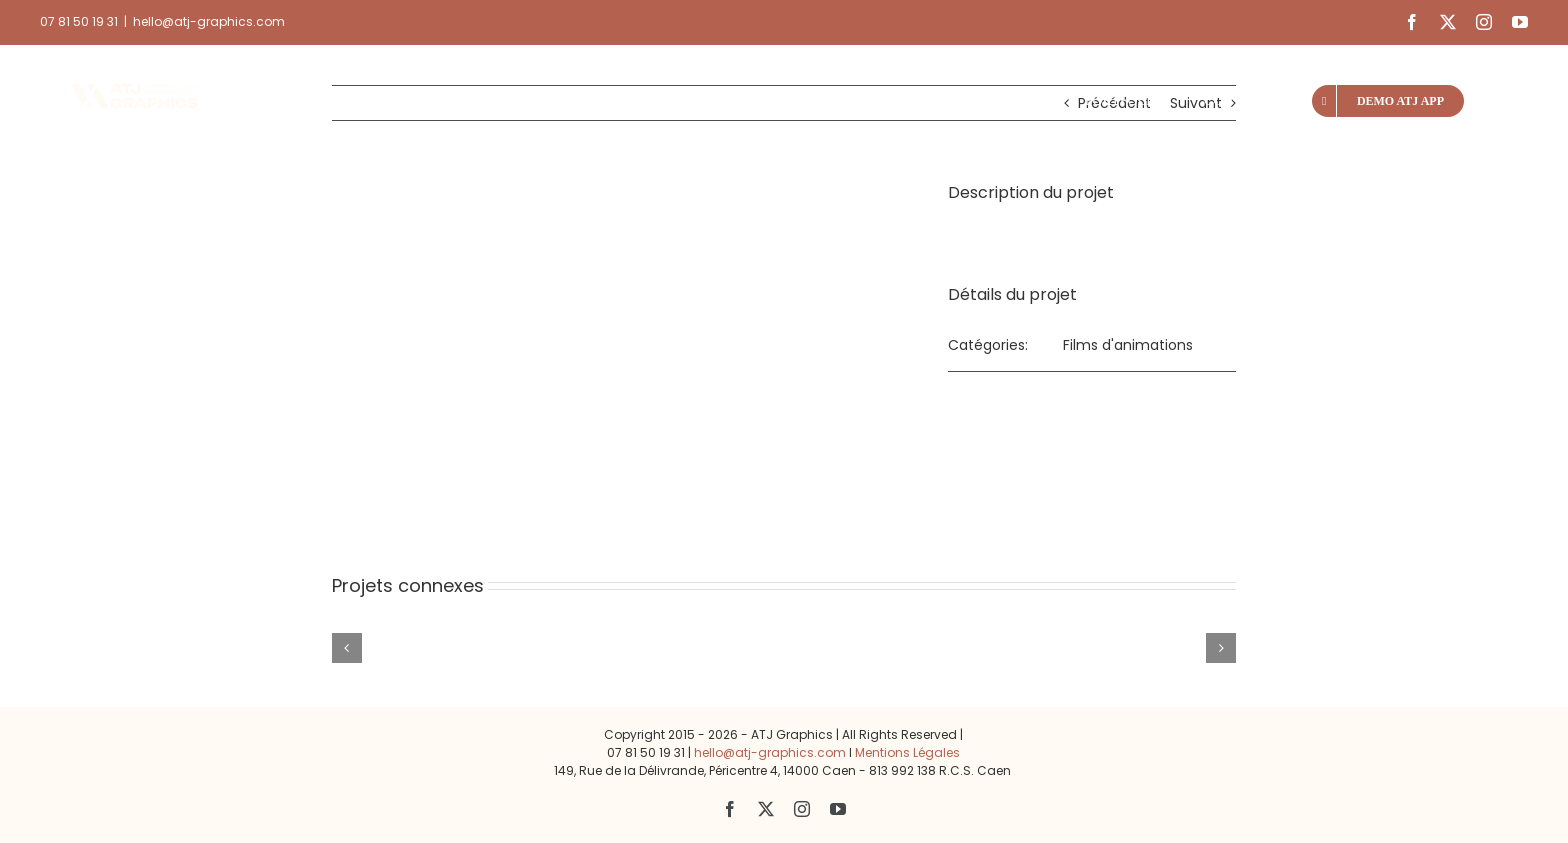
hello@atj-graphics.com (209, 21)
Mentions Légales (907, 752)
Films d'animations (1128, 345)
